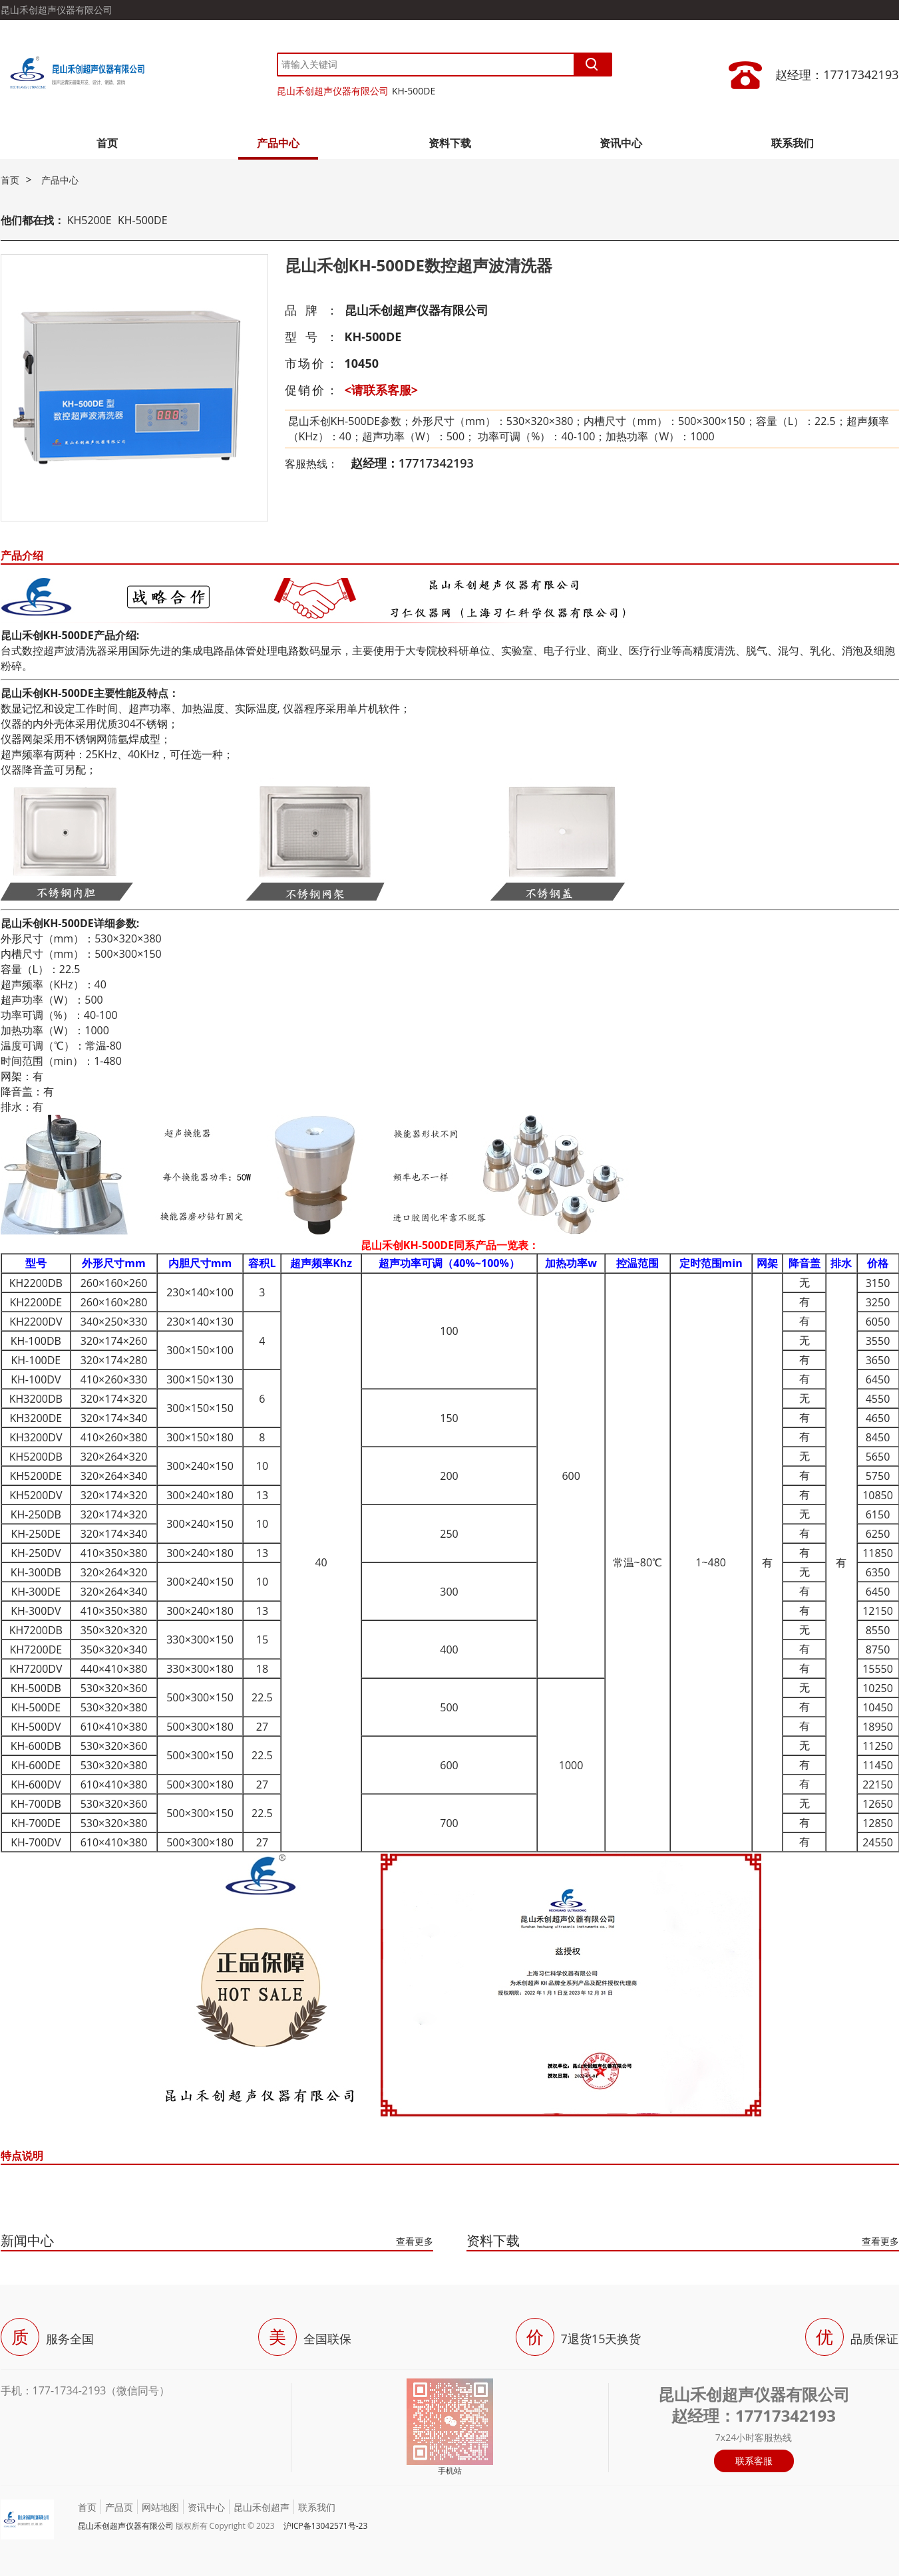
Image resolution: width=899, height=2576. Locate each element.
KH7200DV (35, 1668)
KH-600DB (36, 1746)
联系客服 (754, 2460)
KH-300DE (36, 1591)
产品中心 (278, 143)
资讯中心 (621, 143)
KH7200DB (36, 1630)
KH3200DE (35, 1418)
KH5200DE (35, 1476)
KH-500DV (36, 1726)
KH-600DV (36, 1784)
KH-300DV (36, 1611)
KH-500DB (36, 1688)
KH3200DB (36, 1398)
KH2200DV (35, 1321)
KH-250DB (36, 1514)
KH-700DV (36, 1842)
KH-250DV (36, 1553)
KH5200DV (35, 1495)
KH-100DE (36, 1360)
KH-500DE (413, 90)
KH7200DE (35, 1649)
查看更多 (414, 2241)
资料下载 (450, 143)
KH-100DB (36, 1341)
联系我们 (792, 143)
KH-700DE (36, 1823)
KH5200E (89, 220)
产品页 (119, 2507)
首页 (107, 143)
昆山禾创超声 (261, 2507)
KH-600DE (36, 1765)
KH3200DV (35, 1437)
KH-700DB (36, 1803)
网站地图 (160, 2507)
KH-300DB (36, 1572)
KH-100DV (36, 1379)
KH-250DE (36, 1533)
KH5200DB (36, 1456)
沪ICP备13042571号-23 (325, 2525)
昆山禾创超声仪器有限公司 (333, 90)
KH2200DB (36, 1283)
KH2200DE (35, 1302)
